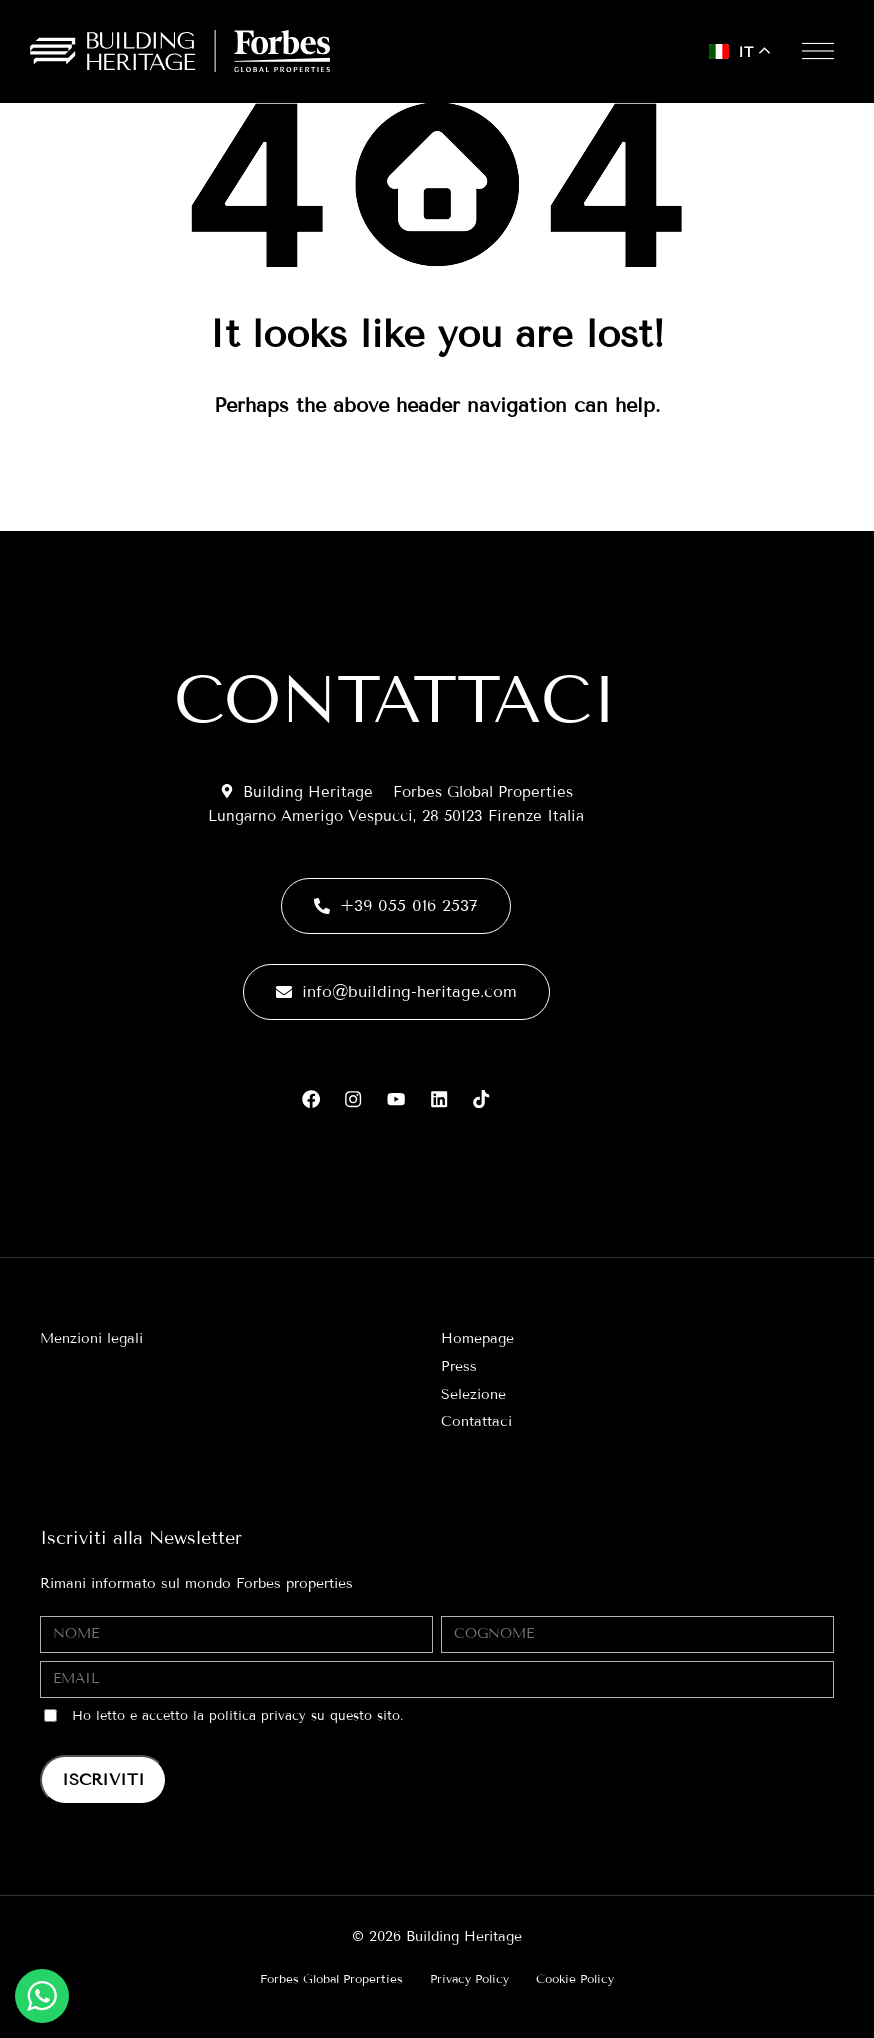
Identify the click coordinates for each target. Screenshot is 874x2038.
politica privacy (257, 1716)
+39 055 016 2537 (396, 902)
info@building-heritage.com (396, 988)
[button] (813, 51)
